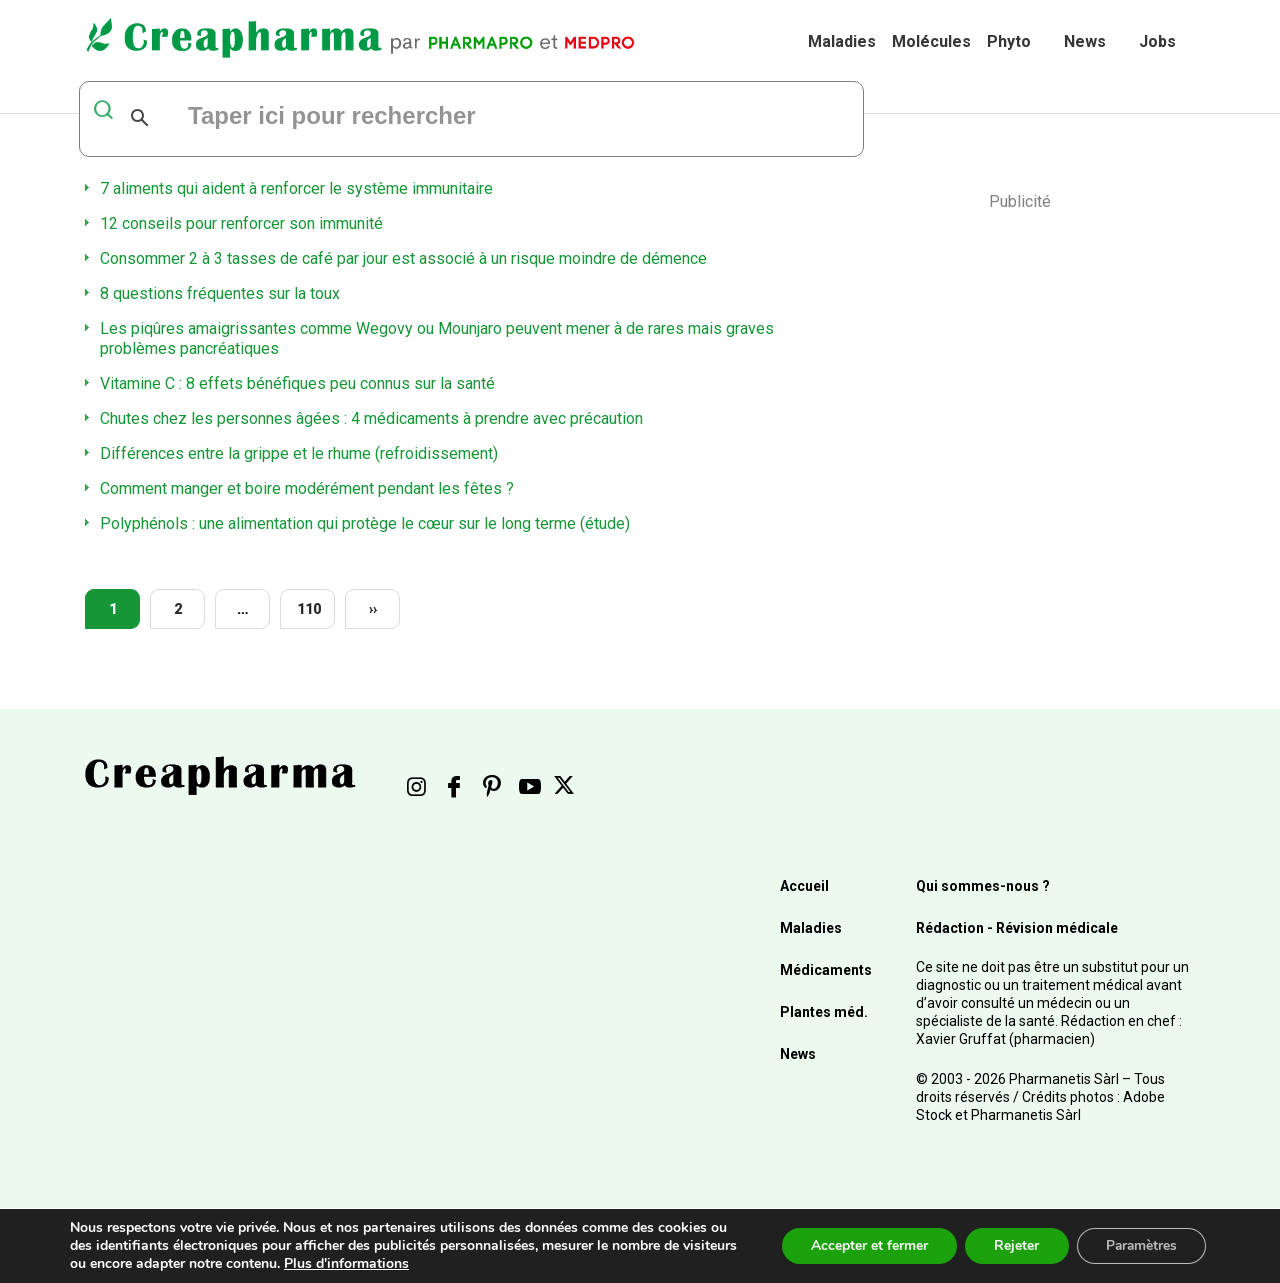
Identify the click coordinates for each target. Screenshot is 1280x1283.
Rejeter (1012, 1245)
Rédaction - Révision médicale (1017, 928)
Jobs (1157, 41)
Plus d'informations (404, 1263)
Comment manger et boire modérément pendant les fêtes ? (307, 488)
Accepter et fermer (863, 1245)
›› (373, 609)
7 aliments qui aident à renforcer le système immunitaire (296, 188)
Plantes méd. (824, 1012)
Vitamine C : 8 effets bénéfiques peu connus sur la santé (297, 383)
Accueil (804, 886)
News (1085, 41)
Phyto (1009, 41)
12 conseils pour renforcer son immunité (241, 223)
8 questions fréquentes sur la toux (220, 293)
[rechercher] (429, 118)
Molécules (931, 41)
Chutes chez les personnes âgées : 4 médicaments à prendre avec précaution (371, 418)
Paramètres (1139, 1245)
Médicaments (826, 970)
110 (309, 609)
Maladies (842, 41)
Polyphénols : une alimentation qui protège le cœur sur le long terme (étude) (365, 523)
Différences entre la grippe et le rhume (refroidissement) (299, 453)
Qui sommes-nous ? (983, 886)
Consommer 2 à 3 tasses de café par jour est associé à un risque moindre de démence (403, 258)
